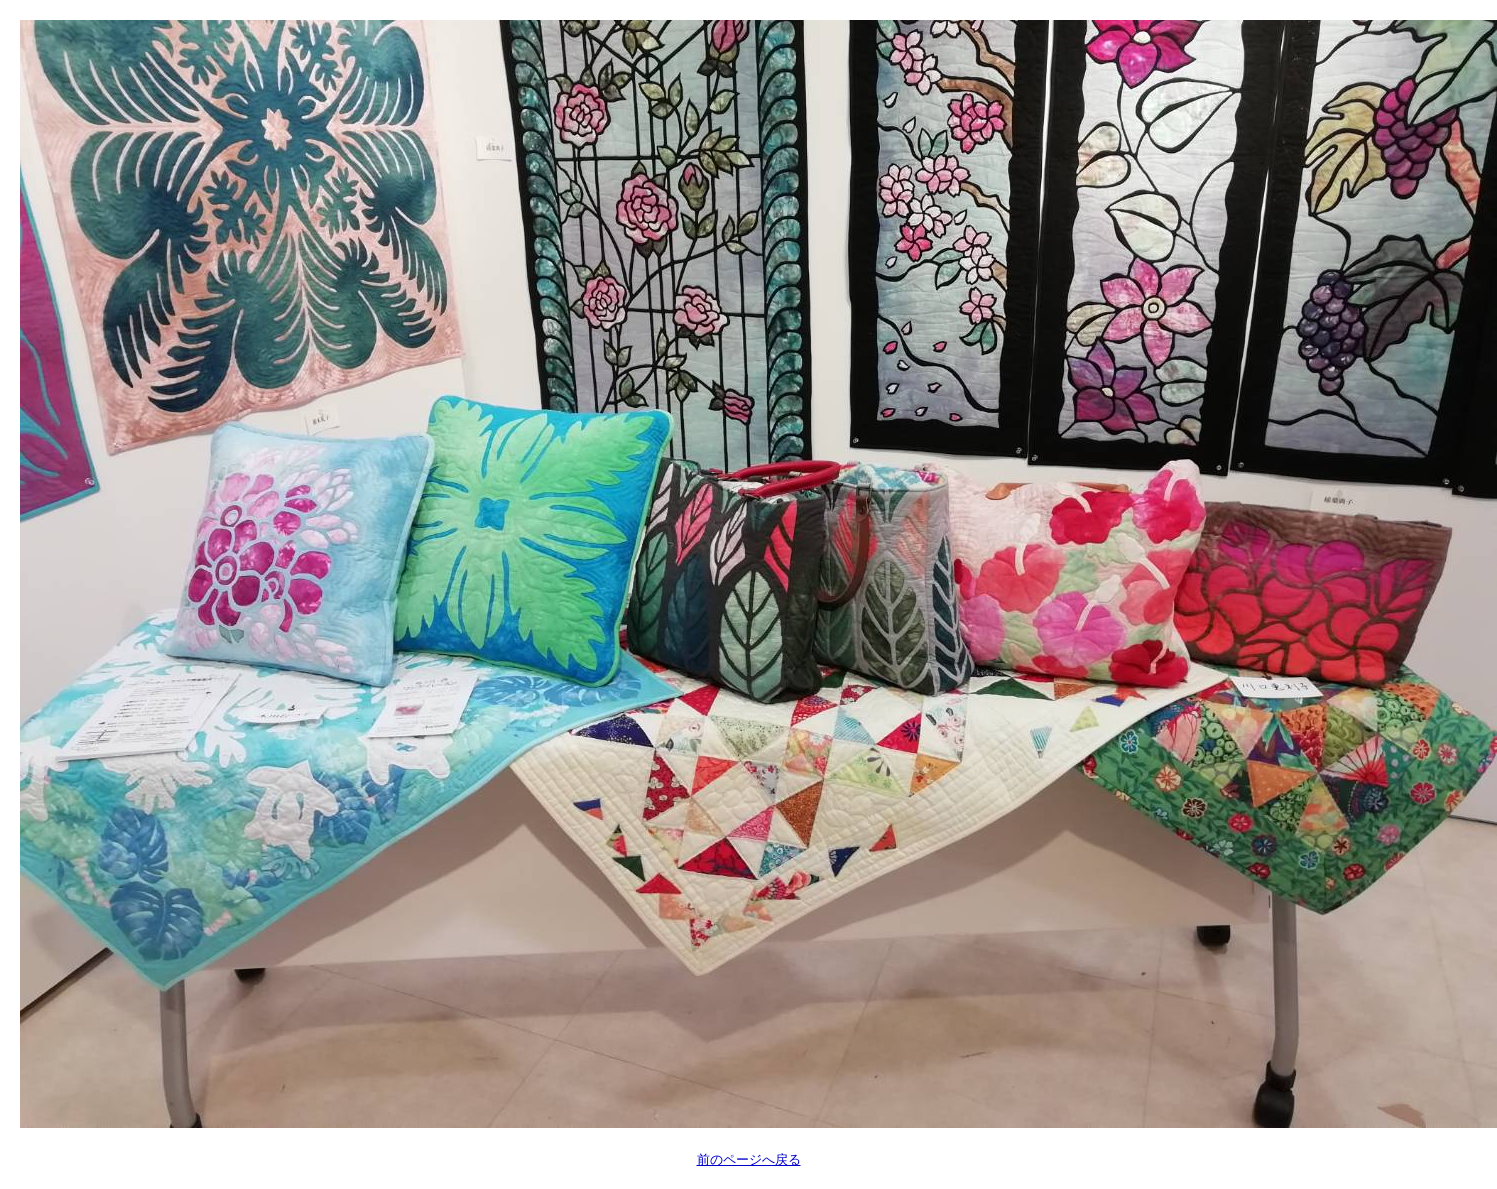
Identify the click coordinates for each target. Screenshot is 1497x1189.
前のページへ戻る (749, 1159)
